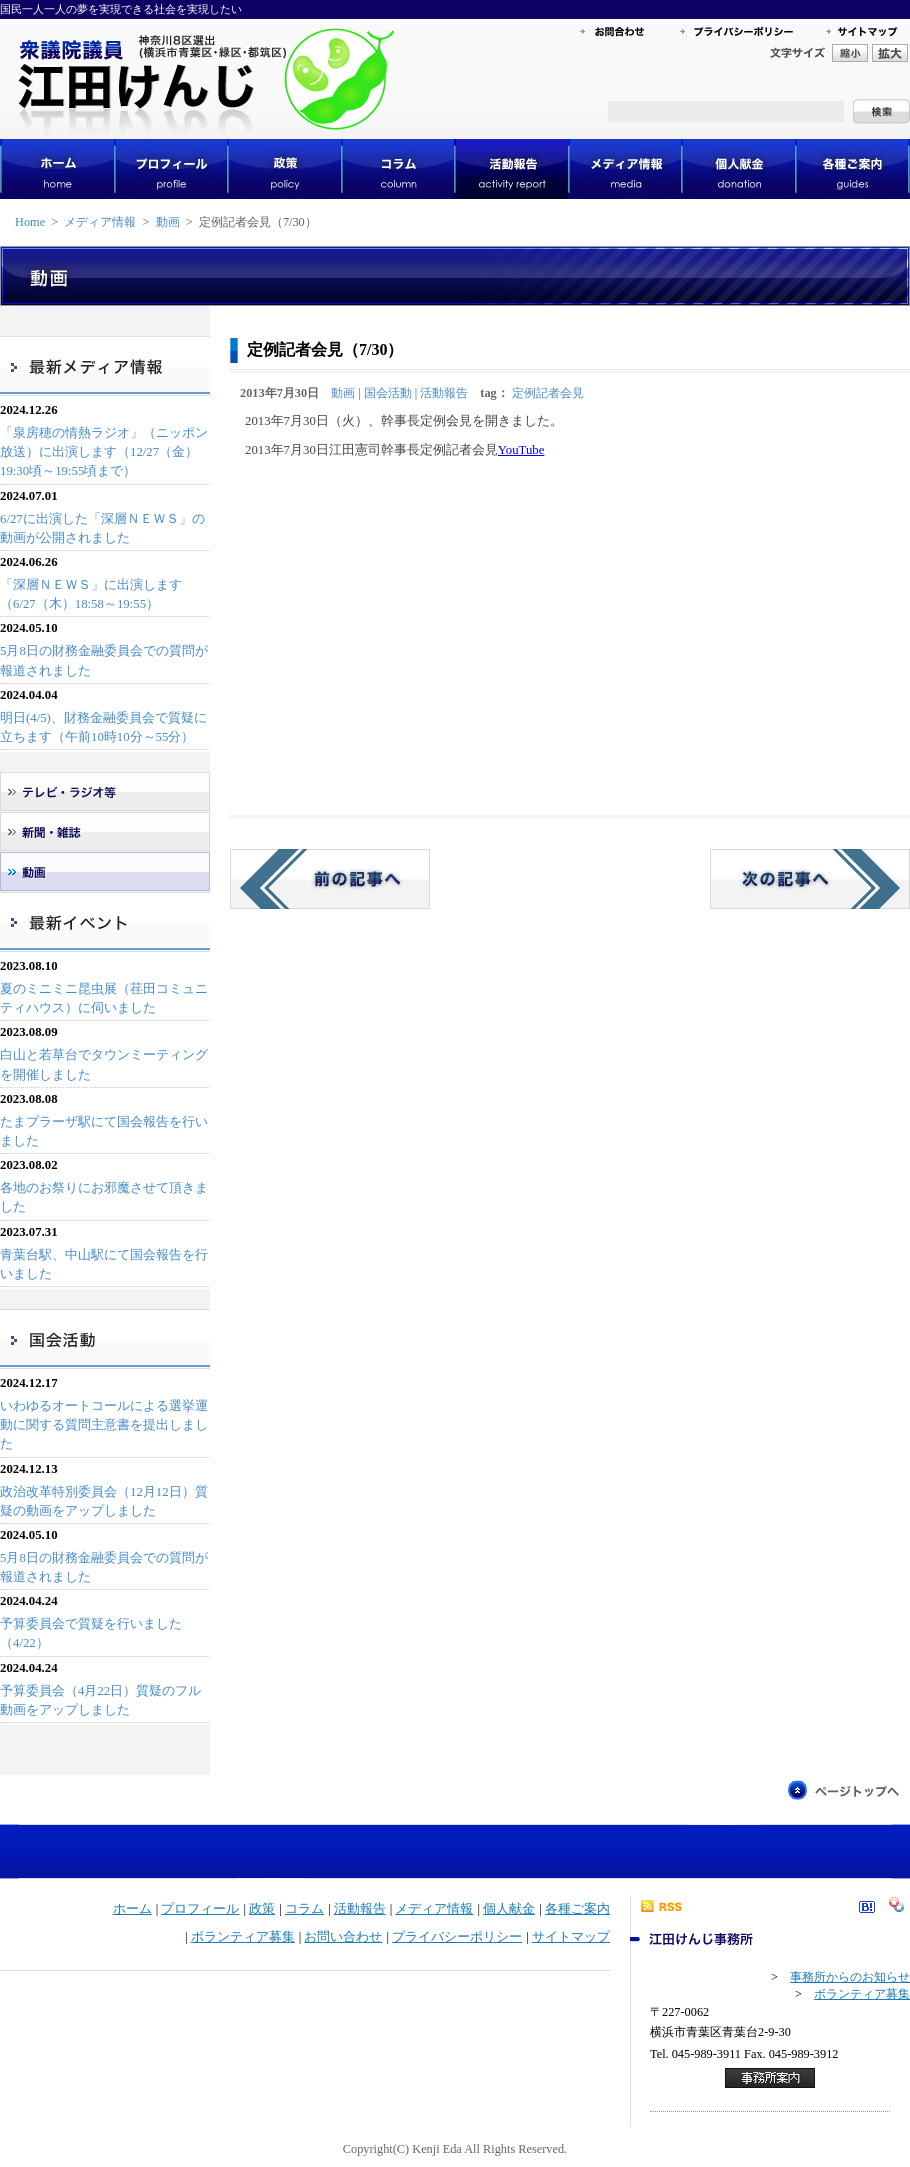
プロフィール (200, 1909)
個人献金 (509, 1909)
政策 (262, 1909)
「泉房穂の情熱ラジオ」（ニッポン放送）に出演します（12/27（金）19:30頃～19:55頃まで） (104, 452)
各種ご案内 (577, 1909)
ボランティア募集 (243, 1937)
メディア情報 (100, 222)
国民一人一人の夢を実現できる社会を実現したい (121, 9)
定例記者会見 (548, 393)
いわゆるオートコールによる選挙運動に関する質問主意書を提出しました (104, 1425)
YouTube (521, 450)
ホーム (132, 1909)
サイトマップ (571, 1937)
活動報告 (444, 393)
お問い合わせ (343, 1937)
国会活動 (388, 393)
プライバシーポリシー (457, 1937)
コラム (304, 1909)
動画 (168, 222)
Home (30, 222)
